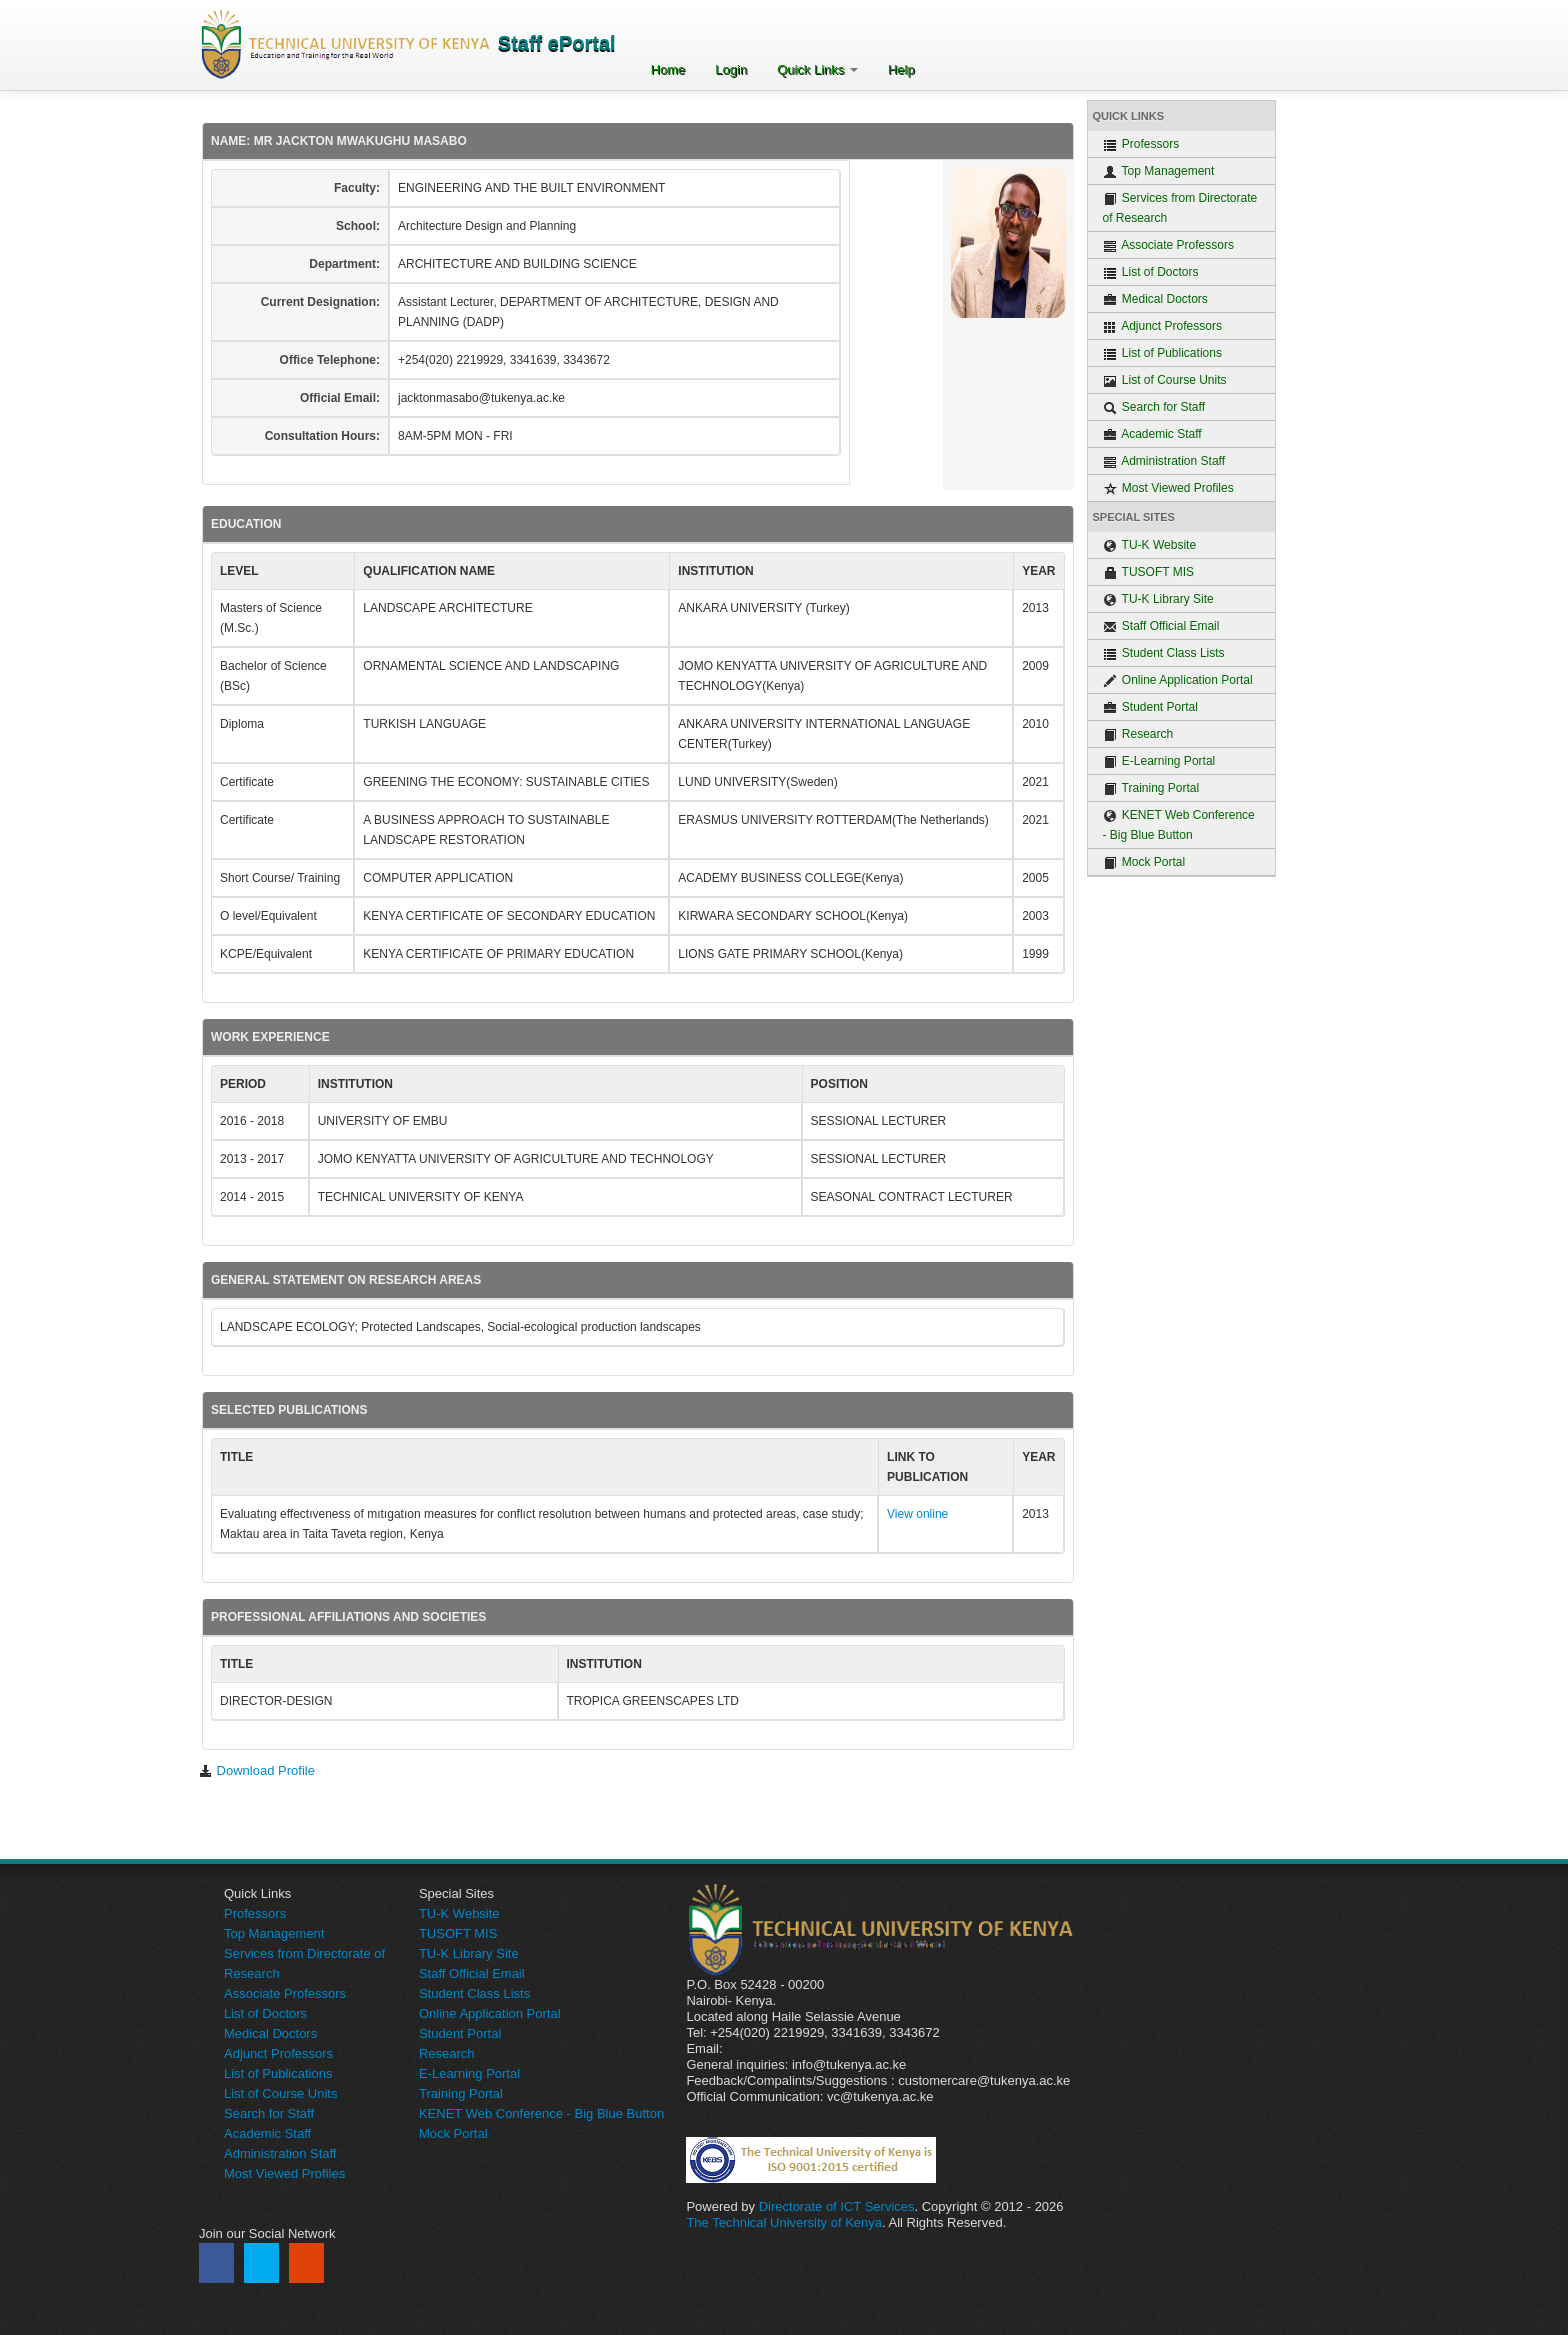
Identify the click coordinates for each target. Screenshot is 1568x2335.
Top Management (1159, 171)
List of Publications (1162, 353)
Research (1138, 734)
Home (668, 69)
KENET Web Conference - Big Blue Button (1179, 825)
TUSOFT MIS (1149, 572)
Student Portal (1150, 707)
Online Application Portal (1178, 680)
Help (901, 69)
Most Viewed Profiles (1168, 488)
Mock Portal (1144, 862)
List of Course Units (1165, 380)
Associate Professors (1168, 245)
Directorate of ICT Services (837, 2206)
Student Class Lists (1164, 653)
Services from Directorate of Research (1180, 208)
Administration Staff (1164, 461)
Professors (1141, 144)
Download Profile (257, 1770)
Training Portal (1151, 788)
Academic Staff (1152, 434)
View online (917, 1514)
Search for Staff (1154, 407)
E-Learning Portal (1159, 761)
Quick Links (817, 69)
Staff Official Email (1161, 626)
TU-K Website (1150, 545)
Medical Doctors (1155, 299)
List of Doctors (1151, 272)
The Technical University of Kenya (784, 2222)
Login (731, 69)
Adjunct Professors (1162, 326)
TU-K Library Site (1158, 599)
